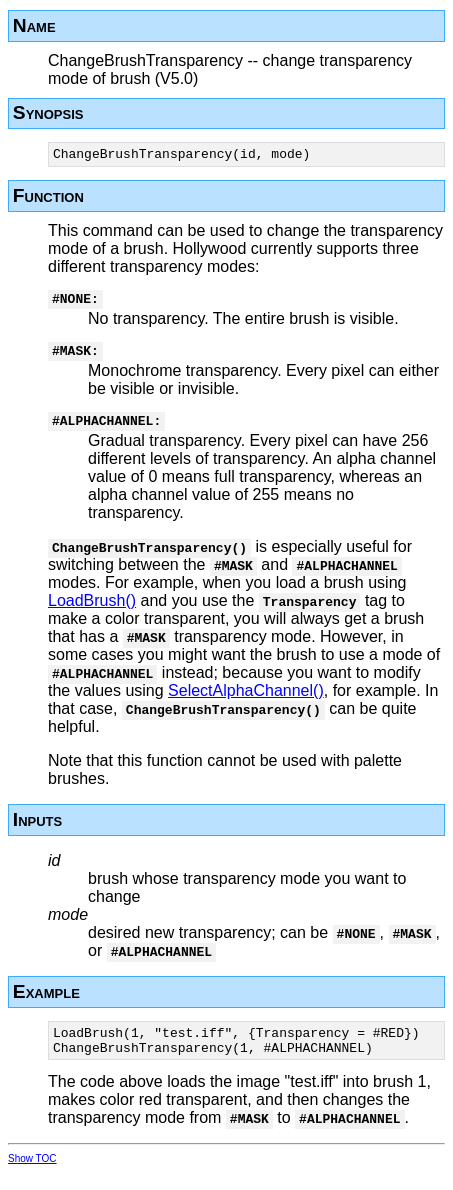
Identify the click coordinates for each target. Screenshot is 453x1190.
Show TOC (32, 1176)
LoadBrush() (92, 612)
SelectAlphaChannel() (246, 702)
